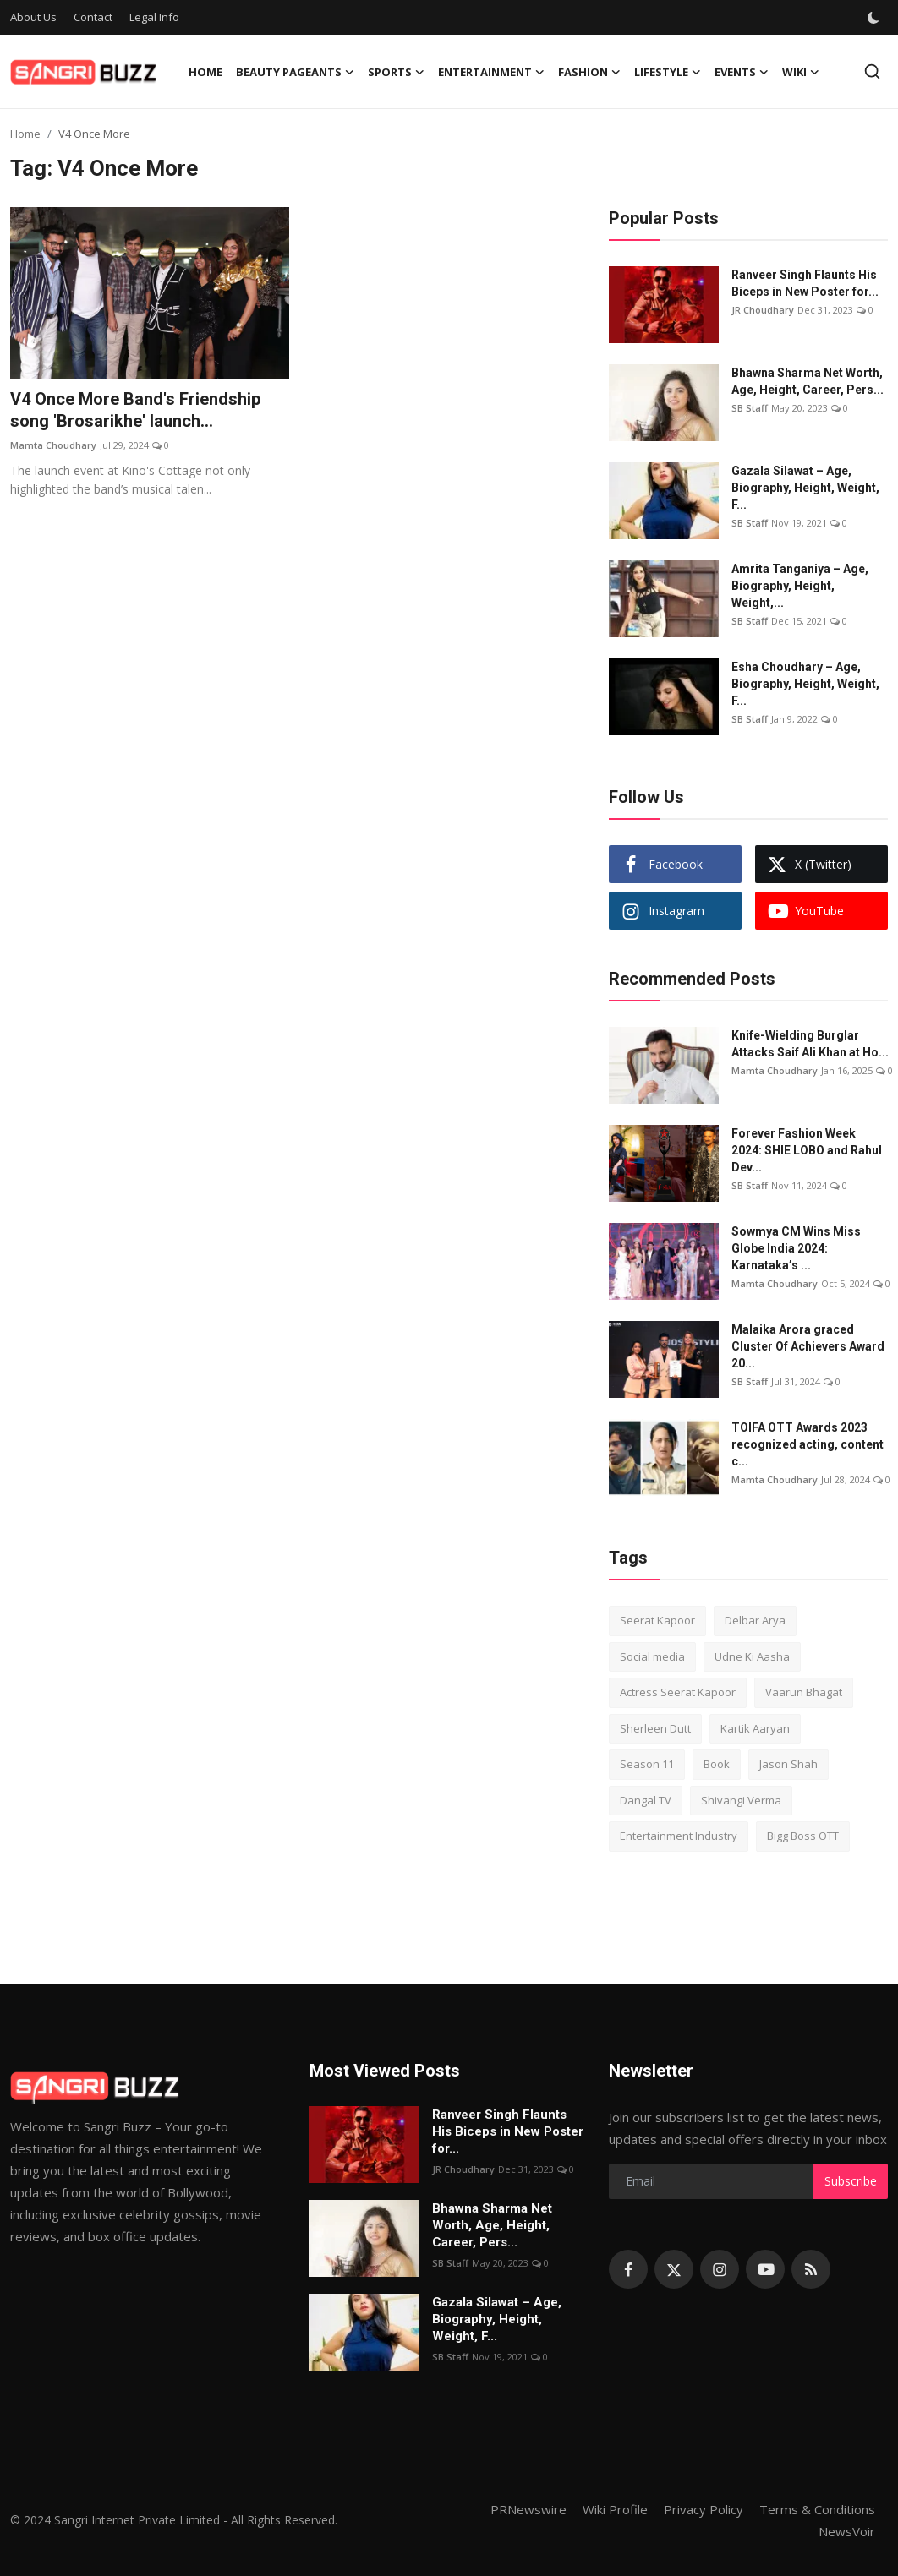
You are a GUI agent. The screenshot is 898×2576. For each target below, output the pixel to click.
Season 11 (647, 1763)
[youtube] (765, 2269)
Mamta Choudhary (53, 445)
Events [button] (742, 72)
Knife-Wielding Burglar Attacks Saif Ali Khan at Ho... (810, 1044)
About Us (33, 17)
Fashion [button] (589, 72)
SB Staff (749, 407)
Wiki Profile (615, 2509)
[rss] (810, 2269)
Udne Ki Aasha (752, 1656)
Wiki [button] (800, 72)
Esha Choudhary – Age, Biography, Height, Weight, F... (805, 683)
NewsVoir (847, 2531)
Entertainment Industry (678, 1835)
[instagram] (719, 2269)
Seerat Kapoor (657, 1620)
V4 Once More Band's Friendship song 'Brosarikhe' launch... (135, 410)
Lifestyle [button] (667, 72)
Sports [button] (396, 72)
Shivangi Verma (741, 1800)
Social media (652, 1656)
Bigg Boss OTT (803, 1835)
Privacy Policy (703, 2509)
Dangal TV (645, 1800)
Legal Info (154, 17)
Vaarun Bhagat (803, 1692)
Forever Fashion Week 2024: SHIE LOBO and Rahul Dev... (806, 1150)
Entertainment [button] (491, 72)
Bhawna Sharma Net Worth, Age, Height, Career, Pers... (807, 381)
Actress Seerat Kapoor (678, 1692)
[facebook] (628, 2269)
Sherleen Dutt (655, 1728)
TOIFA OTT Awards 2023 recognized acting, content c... (807, 1444)
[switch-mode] (873, 18)
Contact (93, 17)
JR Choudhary (762, 309)
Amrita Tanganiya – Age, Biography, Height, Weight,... (799, 585)
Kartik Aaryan (755, 1728)
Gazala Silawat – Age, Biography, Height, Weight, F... (805, 487)
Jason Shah (788, 1763)
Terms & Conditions (817, 2509)
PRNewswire (528, 2509)
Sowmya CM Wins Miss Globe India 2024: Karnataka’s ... (796, 1248)
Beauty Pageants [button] (295, 72)
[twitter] (673, 2269)
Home (205, 71)
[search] (872, 71)
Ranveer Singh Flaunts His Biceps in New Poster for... (805, 283)
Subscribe (850, 2181)
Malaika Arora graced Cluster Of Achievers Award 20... (807, 1346)
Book (717, 1763)
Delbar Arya (755, 1620)
